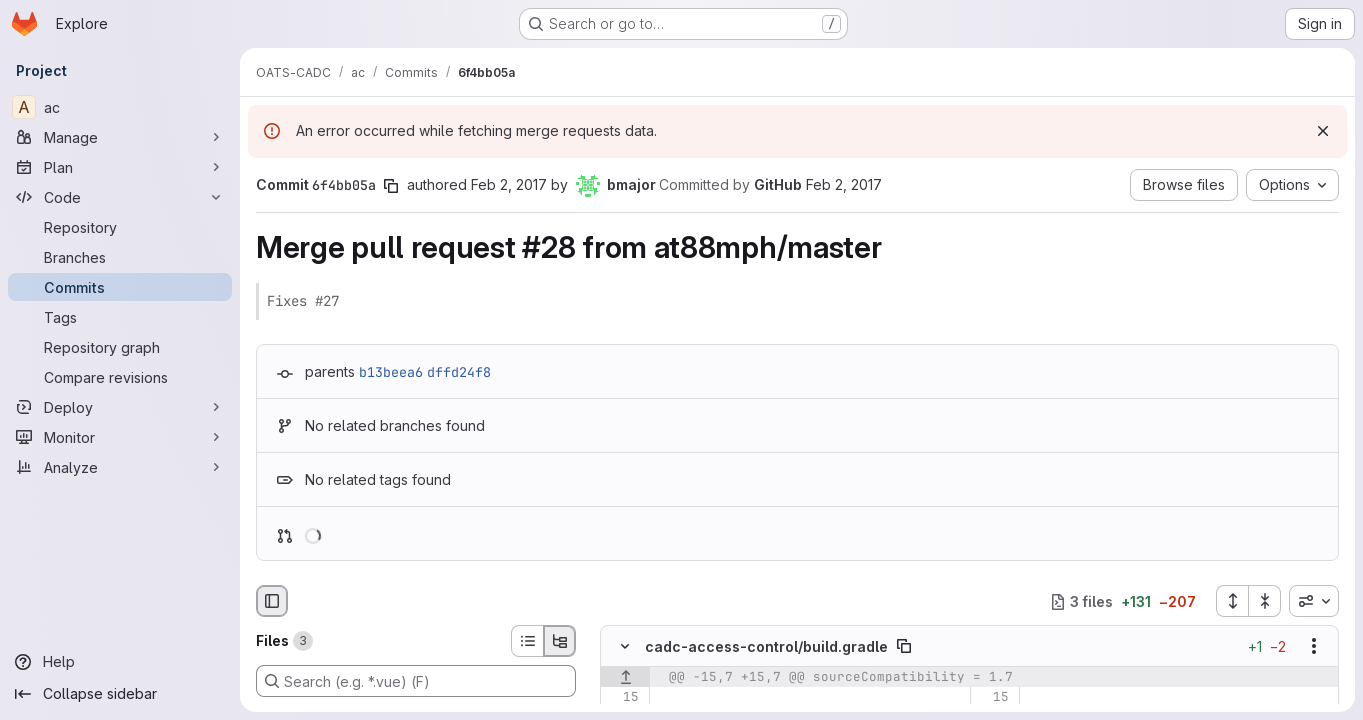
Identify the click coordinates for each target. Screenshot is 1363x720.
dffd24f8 (459, 372)
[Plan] (120, 167)
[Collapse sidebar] (120, 694)
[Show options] (1314, 647)
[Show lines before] (625, 678)
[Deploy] (120, 407)
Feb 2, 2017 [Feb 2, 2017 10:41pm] (509, 184)
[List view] (527, 641)
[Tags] (120, 317)
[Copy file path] (904, 647)
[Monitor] (120, 437)
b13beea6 (391, 372)
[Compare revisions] (120, 377)
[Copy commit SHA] (391, 186)
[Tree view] (560, 641)
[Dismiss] (1323, 131)
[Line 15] (622, 698)
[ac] (120, 107)
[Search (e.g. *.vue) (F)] (416, 681)
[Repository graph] (120, 347)
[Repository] (120, 227)
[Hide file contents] (625, 647)
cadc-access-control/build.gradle (766, 646)
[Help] (120, 662)
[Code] (120, 197)
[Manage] (120, 137)
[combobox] (1314, 601)
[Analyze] (120, 467)
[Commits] (120, 287)
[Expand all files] (1232, 601)
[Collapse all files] (1265, 601)
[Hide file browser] (272, 601)
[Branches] (120, 257)
